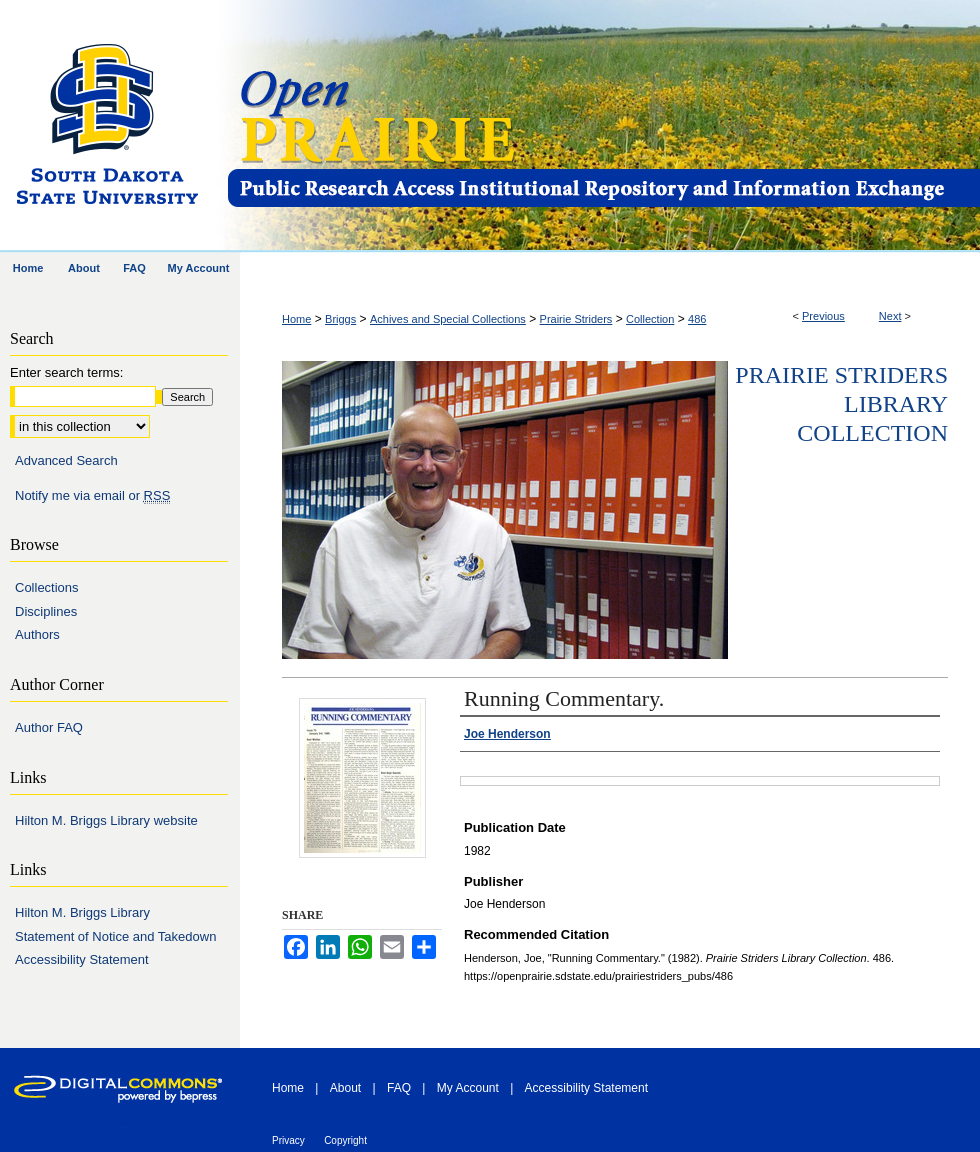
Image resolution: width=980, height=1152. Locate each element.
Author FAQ (49, 727)
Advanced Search (66, 460)
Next (890, 316)
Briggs (340, 319)
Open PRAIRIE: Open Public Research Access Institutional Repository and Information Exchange (602, 126)
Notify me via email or (92, 496)
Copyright (345, 1140)
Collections (47, 587)
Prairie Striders (576, 319)
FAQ (399, 1088)
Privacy (288, 1140)
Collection (650, 319)
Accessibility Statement (82, 959)
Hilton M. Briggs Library (82, 912)
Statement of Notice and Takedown (115, 936)
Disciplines (46, 611)
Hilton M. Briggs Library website (106, 820)
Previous (823, 316)
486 (697, 319)
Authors (37, 634)
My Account (468, 1088)
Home (296, 319)
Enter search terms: (66, 372)
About (345, 1088)
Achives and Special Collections (448, 319)
